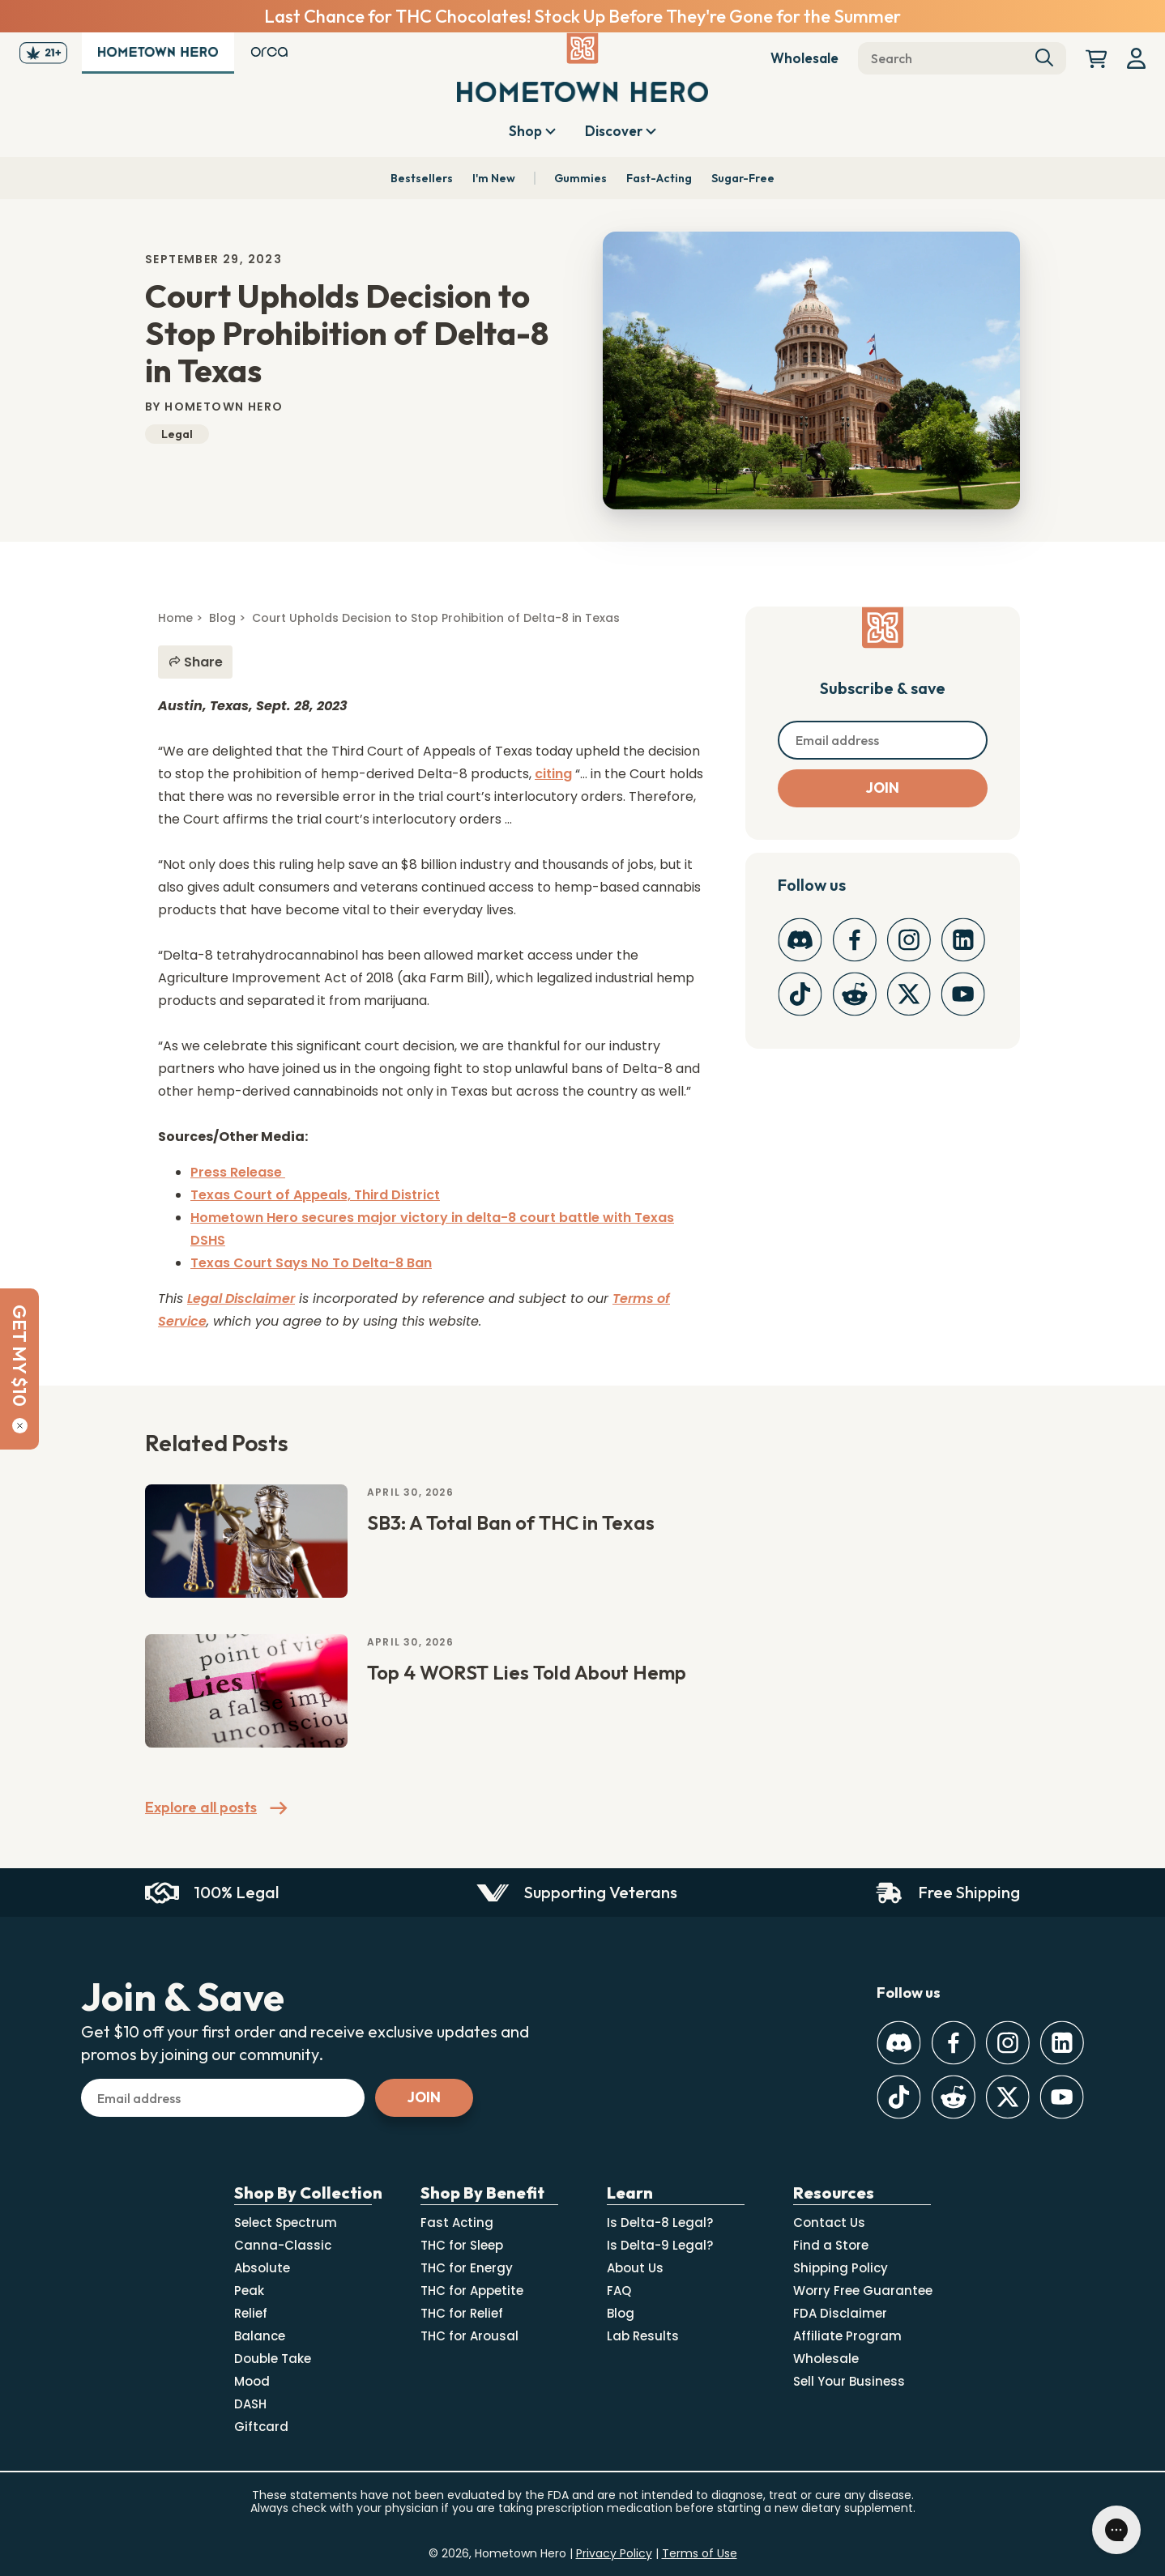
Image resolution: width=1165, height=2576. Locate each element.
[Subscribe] (883, 788)
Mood (252, 2381)
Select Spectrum (285, 2222)
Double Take (272, 2358)
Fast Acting (456, 2222)
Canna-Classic (282, 2245)
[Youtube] (963, 994)
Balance (259, 2335)
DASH (250, 2403)
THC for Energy (466, 2267)
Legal (177, 434)
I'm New (493, 178)
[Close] (20, 1425)
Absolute (262, 2267)
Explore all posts (216, 1808)
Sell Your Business (849, 2381)
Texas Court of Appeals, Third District (315, 1195)
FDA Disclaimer (840, 2313)
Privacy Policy (614, 2553)
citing (553, 773)
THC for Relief (461, 2313)
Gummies (580, 178)
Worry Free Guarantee (862, 2290)
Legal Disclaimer (241, 1298)
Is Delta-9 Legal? (660, 2245)
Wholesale (804, 57)
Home (175, 618)
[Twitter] (908, 994)
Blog (222, 618)
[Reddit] (854, 994)
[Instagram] (908, 940)
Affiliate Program (847, 2335)
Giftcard (261, 2426)
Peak (249, 2290)
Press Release (237, 1172)
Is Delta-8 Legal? (660, 2222)
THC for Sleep (461, 2245)
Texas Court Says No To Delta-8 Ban (311, 1263)
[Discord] (800, 940)
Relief (250, 2313)
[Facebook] (854, 940)
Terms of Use (699, 2553)
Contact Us (829, 2222)
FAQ (619, 2290)
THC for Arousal (469, 2335)
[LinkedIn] (963, 940)
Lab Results (643, 2335)
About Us (635, 2267)
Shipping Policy (840, 2267)
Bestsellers (421, 178)
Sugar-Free (743, 178)
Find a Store (830, 2245)
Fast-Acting (659, 178)
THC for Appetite (471, 2290)
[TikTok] (800, 994)
